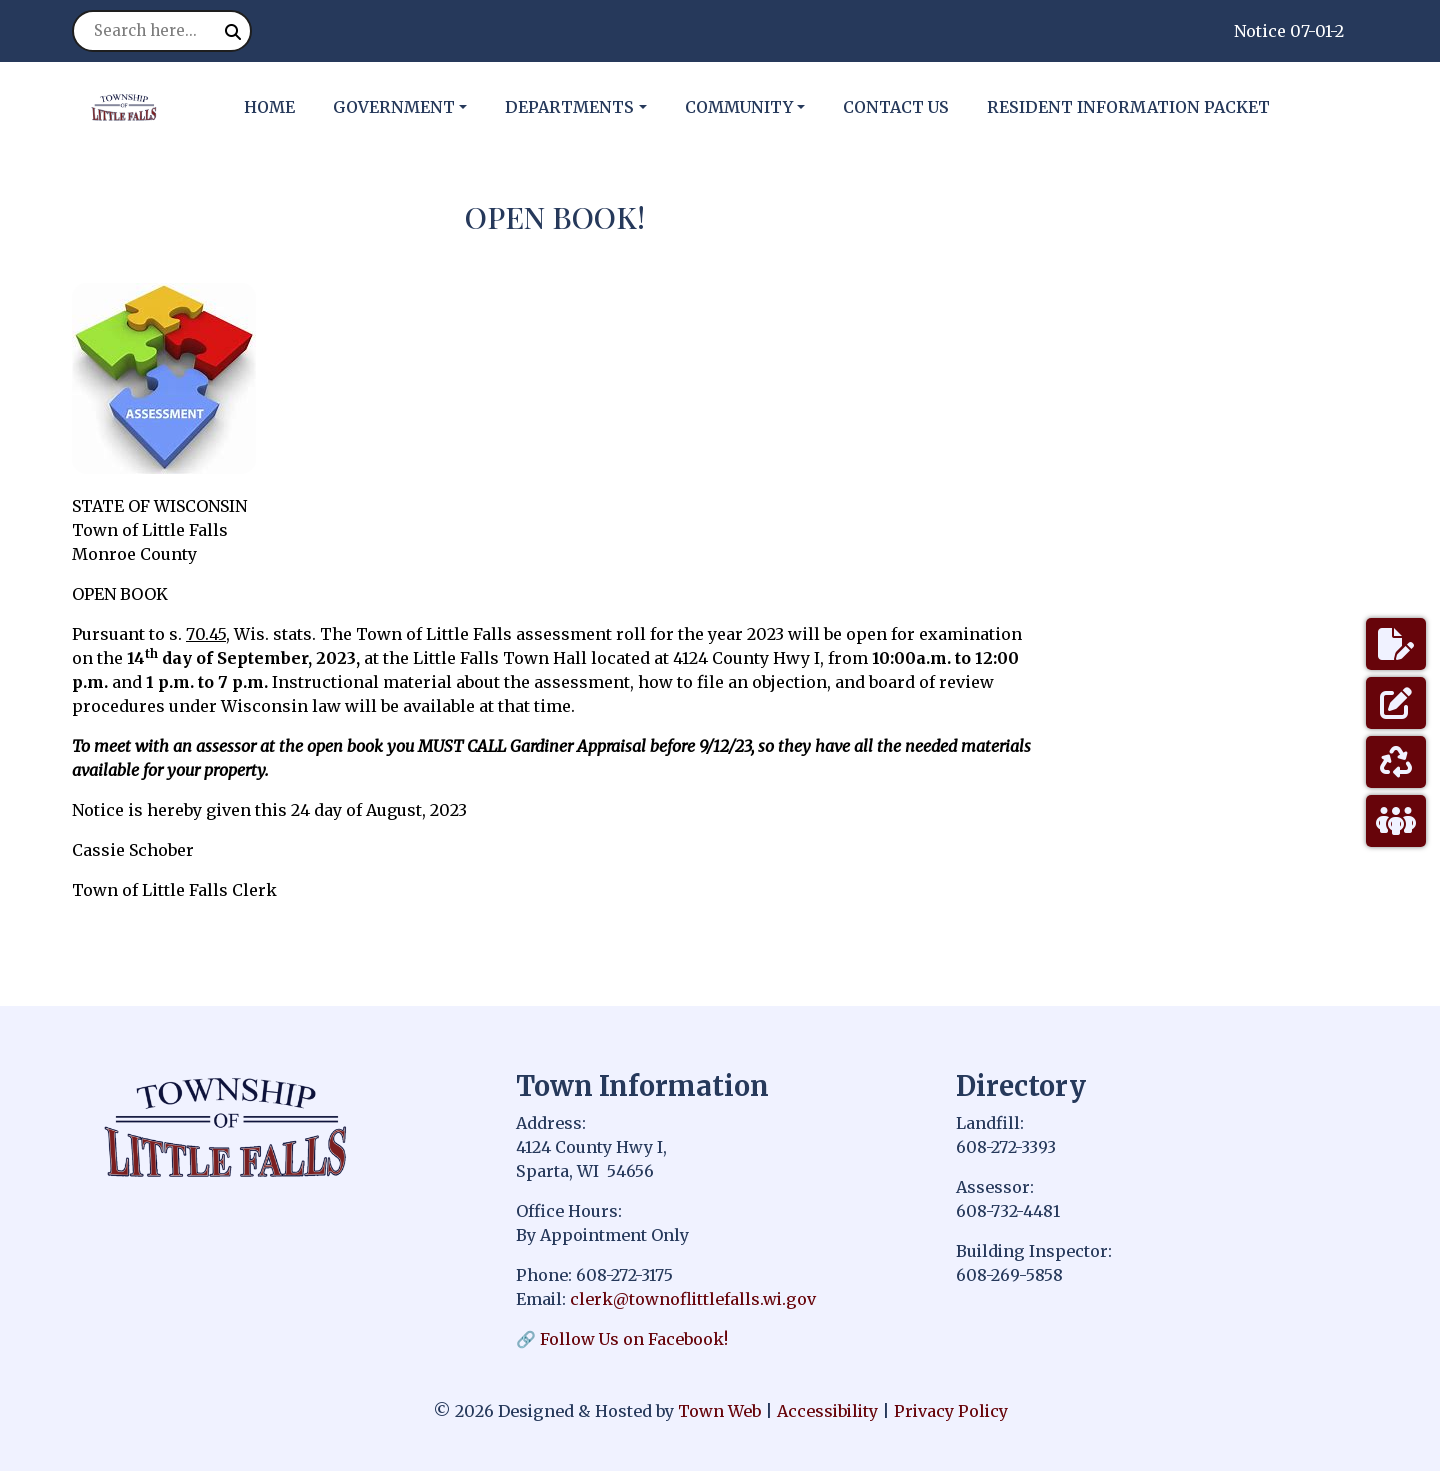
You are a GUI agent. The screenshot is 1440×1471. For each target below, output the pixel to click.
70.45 (206, 634)
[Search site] (162, 31)
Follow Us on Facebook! (634, 1339)
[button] (411, 107)
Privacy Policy (951, 1411)
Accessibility (827, 1411)
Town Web (719, 1411)
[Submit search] (233, 32)
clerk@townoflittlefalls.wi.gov (693, 1299)
